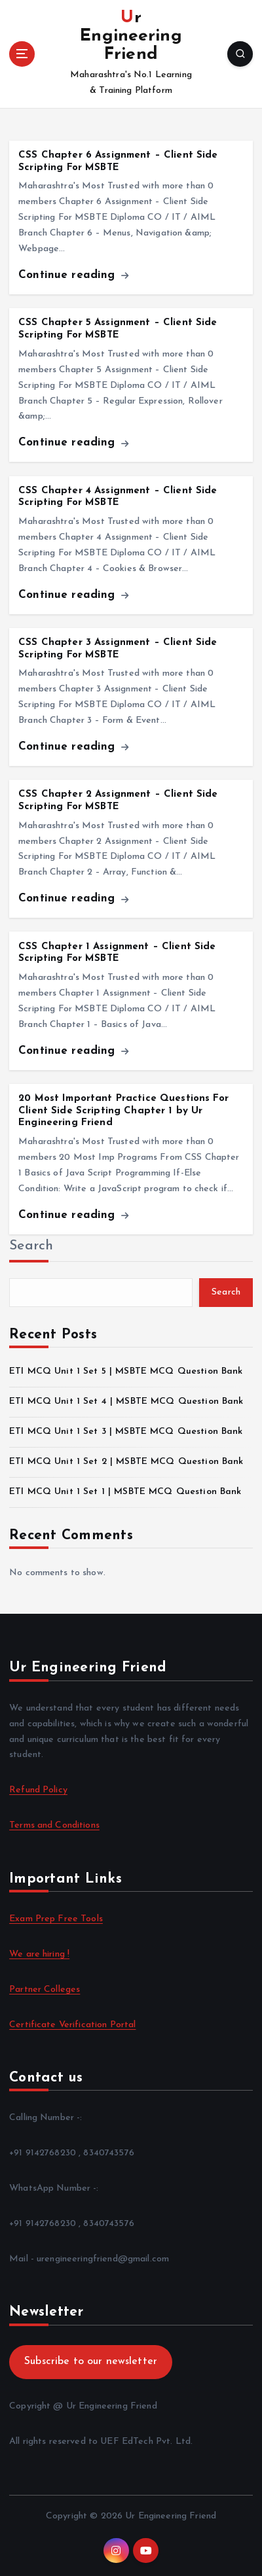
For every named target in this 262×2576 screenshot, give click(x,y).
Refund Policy (38, 1790)
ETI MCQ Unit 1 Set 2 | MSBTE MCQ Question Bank (126, 1462)
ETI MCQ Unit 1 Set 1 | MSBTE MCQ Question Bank (125, 1492)
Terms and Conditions (54, 1825)
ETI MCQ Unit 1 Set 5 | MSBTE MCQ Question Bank (125, 1371)
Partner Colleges (44, 1989)
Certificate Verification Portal (72, 2025)
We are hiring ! (39, 1954)
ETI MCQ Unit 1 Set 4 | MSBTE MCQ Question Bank (126, 1401)
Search (31, 1246)
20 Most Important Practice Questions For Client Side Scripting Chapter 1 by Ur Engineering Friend (123, 1111)
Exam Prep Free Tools (56, 1919)
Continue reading (73, 275)
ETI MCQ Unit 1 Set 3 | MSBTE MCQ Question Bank (125, 1431)
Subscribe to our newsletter (90, 2361)
